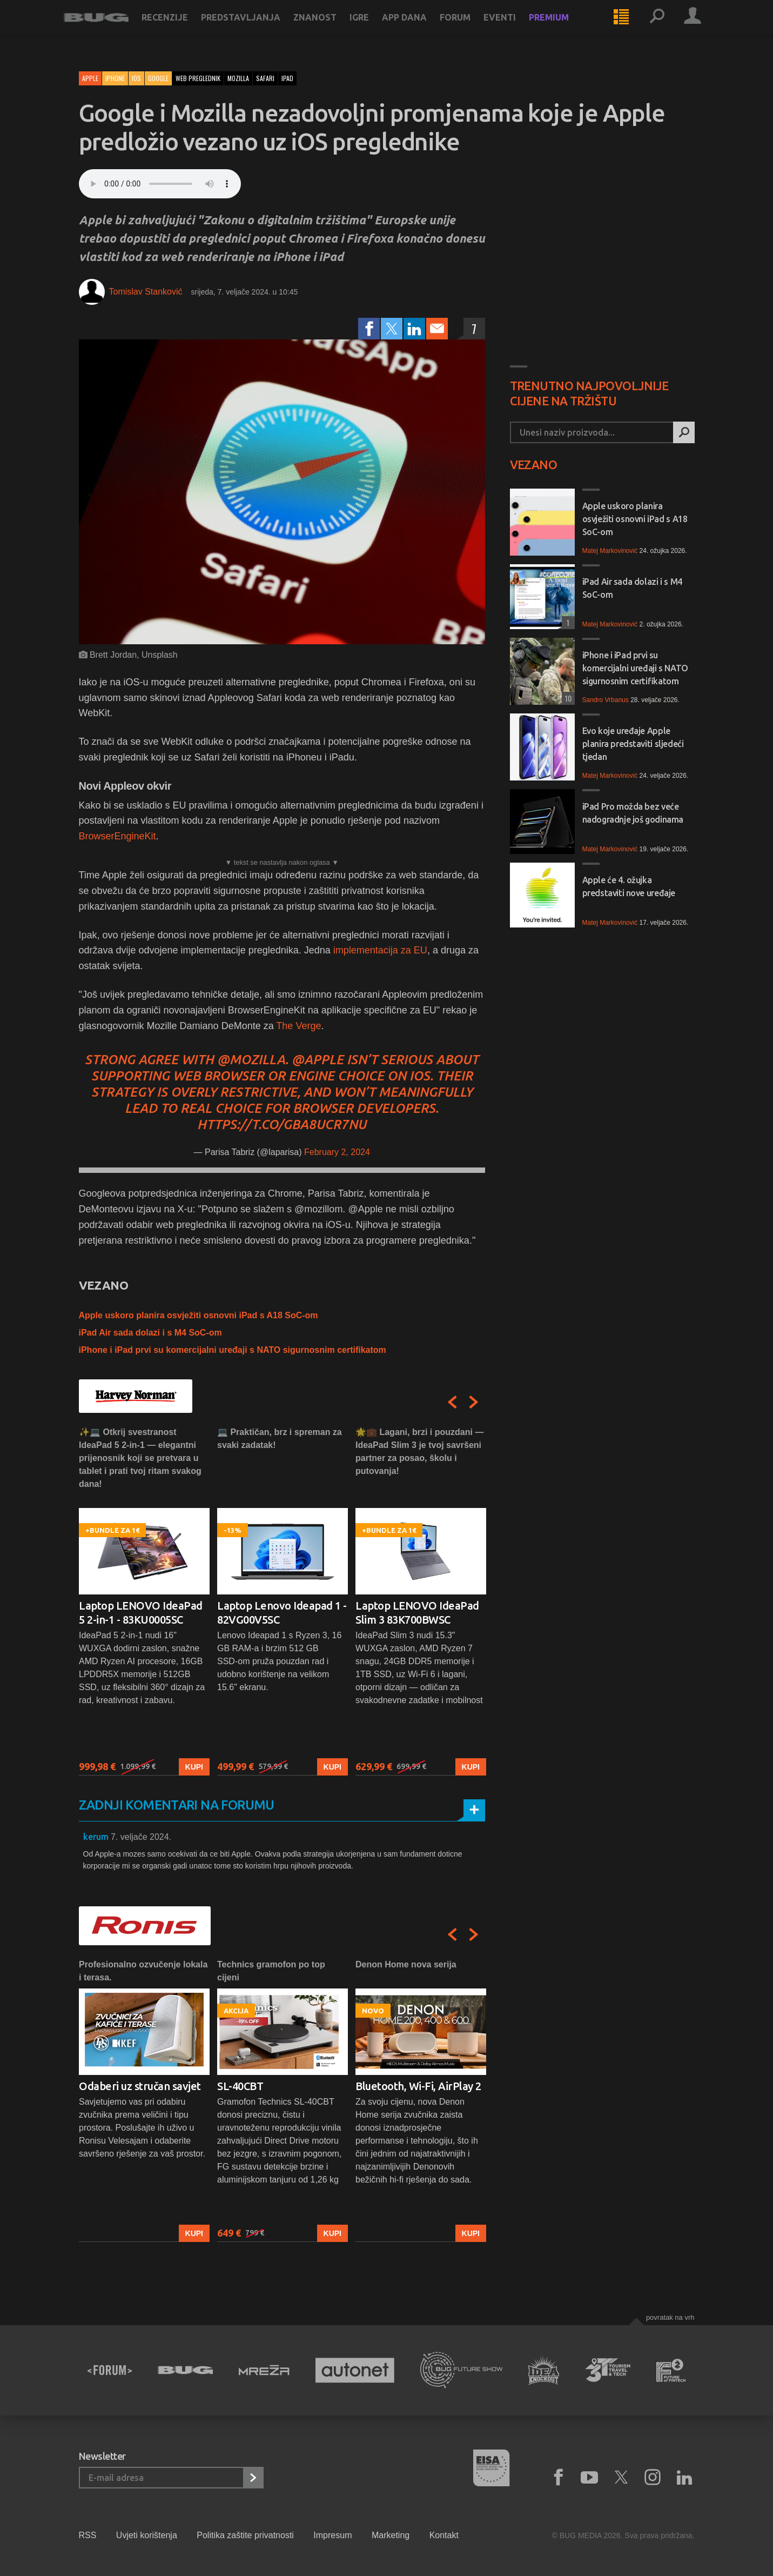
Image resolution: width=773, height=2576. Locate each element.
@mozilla (251, 1059)
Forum (470, 28)
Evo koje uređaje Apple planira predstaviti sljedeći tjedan (633, 744)
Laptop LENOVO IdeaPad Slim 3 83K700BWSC (417, 1612)
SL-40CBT (240, 2086)
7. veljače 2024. (141, 1836)
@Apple (318, 1059)
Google (158, 78)
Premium (564, 28)
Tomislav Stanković (146, 291)
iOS (136, 78)
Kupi (194, 1766)
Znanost (330, 28)
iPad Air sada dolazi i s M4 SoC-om (150, 1332)
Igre (374, 28)
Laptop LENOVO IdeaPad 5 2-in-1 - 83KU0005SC (141, 1612)
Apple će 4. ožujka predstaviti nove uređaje (628, 886)
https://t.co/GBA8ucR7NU (281, 1124)
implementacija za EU (380, 950)
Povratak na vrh (670, 2317)
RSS (88, 2535)
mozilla (238, 78)
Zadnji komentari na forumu (176, 1805)
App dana (419, 28)
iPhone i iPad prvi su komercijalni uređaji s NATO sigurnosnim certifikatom (232, 1349)
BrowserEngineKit (117, 836)
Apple (90, 78)
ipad (287, 78)
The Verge (298, 1025)
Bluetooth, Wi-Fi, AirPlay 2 (418, 2086)
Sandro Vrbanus (605, 700)
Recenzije (180, 28)
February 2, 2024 (337, 1152)
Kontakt (444, 2535)
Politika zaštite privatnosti (245, 2535)
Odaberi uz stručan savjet (140, 2086)
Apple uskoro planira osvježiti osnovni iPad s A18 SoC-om (198, 1315)
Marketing (390, 2535)
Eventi (515, 28)
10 (567, 698)
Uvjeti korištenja (146, 2535)
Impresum (332, 2535)
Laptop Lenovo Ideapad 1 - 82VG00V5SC (282, 1612)
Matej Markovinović (610, 551)
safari (265, 78)
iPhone (115, 78)
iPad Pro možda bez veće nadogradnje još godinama (632, 813)
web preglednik (198, 78)
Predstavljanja (255, 28)
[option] (144, 1600)
